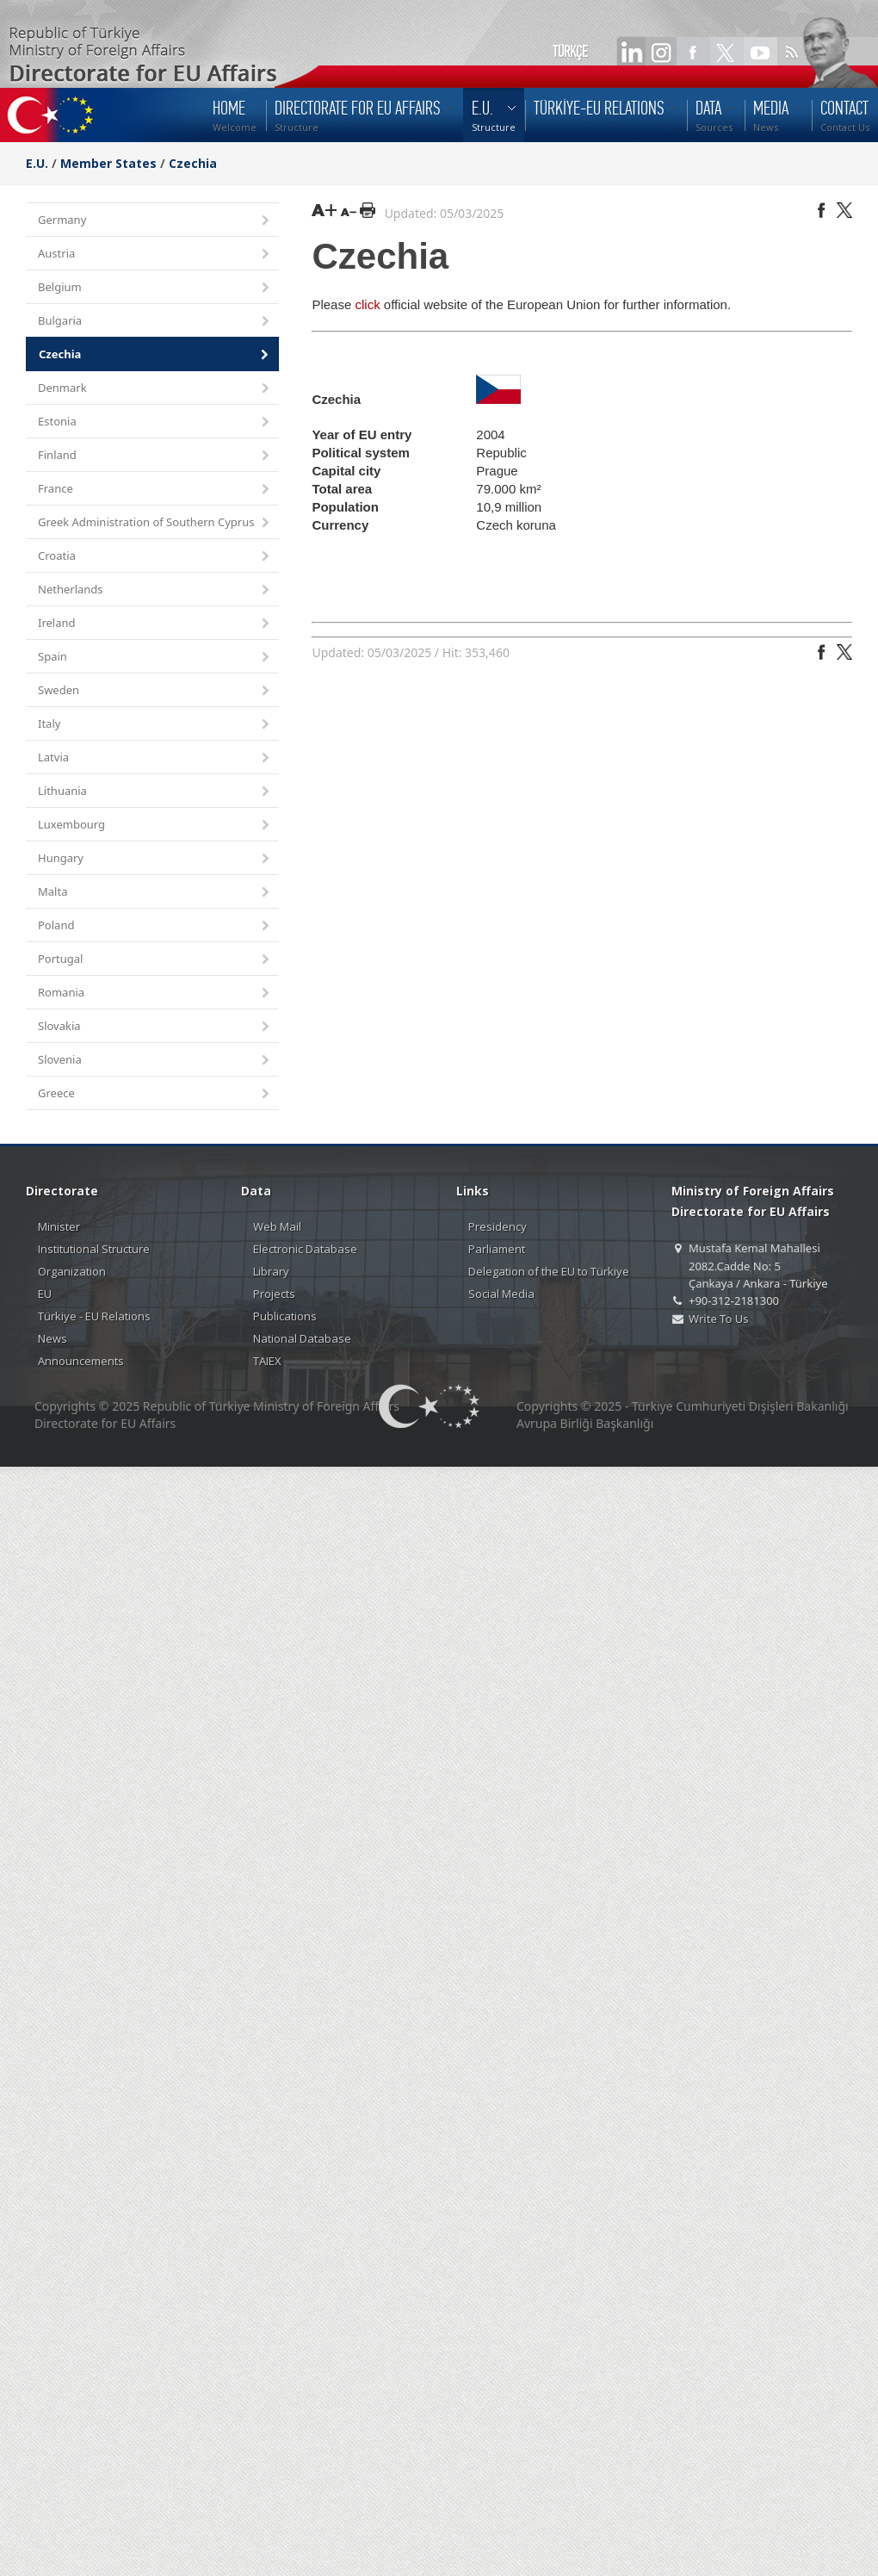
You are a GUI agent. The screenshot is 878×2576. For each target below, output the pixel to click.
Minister (59, 1226)
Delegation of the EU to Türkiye (548, 1271)
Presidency (497, 1226)
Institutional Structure (94, 1249)
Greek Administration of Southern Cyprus (155, 523)
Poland (155, 926)
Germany (155, 221)
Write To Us (718, 1318)
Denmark (155, 389)
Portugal (155, 960)
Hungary (155, 859)
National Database (302, 1338)
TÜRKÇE (570, 51)
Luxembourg (155, 825)
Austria (155, 254)
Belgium (155, 288)
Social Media (501, 1293)
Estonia (155, 422)
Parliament (496, 1249)
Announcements (81, 1361)
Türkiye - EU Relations (94, 1316)
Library (271, 1271)
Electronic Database (305, 1249)
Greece (155, 1094)
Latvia (155, 758)
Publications (285, 1316)
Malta (155, 893)
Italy (155, 725)
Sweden (155, 691)
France (155, 490)
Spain (155, 658)
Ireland (155, 624)
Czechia (193, 163)
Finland (155, 456)
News (52, 1338)
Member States (108, 163)
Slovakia (155, 1027)
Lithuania (155, 792)
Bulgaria (155, 322)
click (367, 304)
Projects (274, 1293)
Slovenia (155, 1061)
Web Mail (277, 1226)
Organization (72, 1271)
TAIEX (267, 1361)
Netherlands (155, 590)
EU (45, 1293)
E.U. (37, 163)
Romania (155, 993)
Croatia (155, 557)
